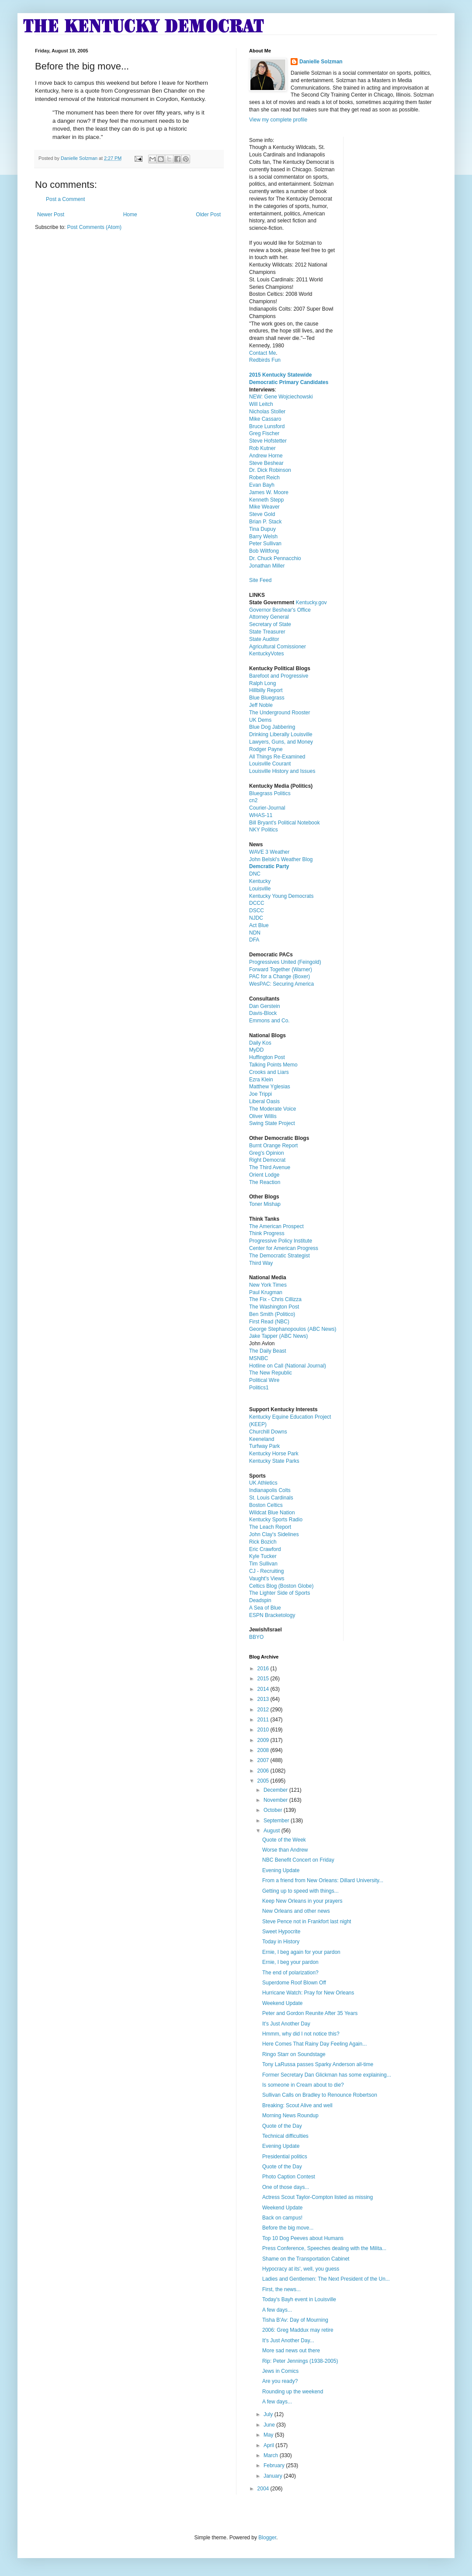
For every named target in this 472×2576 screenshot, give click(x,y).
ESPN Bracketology (272, 1615)
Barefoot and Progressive (278, 676)
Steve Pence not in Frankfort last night (306, 1921)
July (269, 2414)
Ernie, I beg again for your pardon (301, 1952)
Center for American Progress (283, 1248)
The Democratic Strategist (279, 1256)
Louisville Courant (270, 764)
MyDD (256, 1050)
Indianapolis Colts (270, 1490)
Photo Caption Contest (288, 2177)
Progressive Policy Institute (280, 1241)
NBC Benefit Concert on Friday (298, 1860)
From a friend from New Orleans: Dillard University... (322, 1880)
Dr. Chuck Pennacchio (275, 558)
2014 (264, 1689)
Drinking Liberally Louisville (280, 734)
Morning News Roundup (290, 2115)
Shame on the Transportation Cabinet (305, 2259)
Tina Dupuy (262, 529)
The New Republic (270, 1373)
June (270, 2425)
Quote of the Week (284, 1840)
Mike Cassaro (265, 419)
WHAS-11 (260, 815)
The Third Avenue (269, 1167)
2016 (264, 1668)
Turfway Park (264, 1446)
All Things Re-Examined (277, 757)
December (276, 1790)
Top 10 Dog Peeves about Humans (303, 2238)
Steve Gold (262, 514)
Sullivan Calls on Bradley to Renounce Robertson (319, 2095)
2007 (264, 1760)
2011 (264, 1720)
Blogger (267, 2537)
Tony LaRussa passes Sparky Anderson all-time (317, 2064)
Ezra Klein (261, 1080)
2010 (264, 1730)
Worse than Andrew (285, 1850)
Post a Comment (65, 199)
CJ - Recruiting (266, 1571)
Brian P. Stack (265, 522)
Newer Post (50, 214)
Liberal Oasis (264, 1101)
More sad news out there (291, 2350)
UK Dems (260, 720)
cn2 (253, 800)
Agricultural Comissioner (277, 647)
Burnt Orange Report (273, 1146)
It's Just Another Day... (288, 2340)
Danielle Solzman (321, 62)
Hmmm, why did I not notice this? (301, 2034)
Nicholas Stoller (267, 412)
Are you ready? (280, 2381)
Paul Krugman (265, 1292)
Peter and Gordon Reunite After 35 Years (309, 2013)
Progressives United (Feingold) (285, 962)
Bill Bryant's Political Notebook (284, 823)
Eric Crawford (265, 1549)
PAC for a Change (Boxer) (279, 976)
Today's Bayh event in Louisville (299, 2299)
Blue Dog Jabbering (272, 727)
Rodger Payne (266, 749)
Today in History (280, 1942)
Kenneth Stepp (266, 500)
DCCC (256, 903)
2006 (264, 1771)
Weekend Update (282, 2003)
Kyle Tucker (263, 1556)
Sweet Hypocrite (281, 1932)
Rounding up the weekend (292, 2392)
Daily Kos (260, 1043)
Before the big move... (287, 2228)
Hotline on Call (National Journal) (287, 1366)
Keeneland (261, 1439)
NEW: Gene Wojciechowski (281, 397)
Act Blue (259, 925)
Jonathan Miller (267, 566)
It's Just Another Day (286, 2024)
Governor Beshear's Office (280, 610)
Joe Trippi (260, 1094)
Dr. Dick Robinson (270, 470)
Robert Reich (264, 477)
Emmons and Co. (269, 1021)
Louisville (260, 889)
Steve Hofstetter (268, 441)
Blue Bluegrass (267, 698)
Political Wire (264, 1380)
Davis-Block (263, 1013)
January (274, 2476)
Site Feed (260, 580)
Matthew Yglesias (269, 1087)
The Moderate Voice (272, 1109)
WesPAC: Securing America (281, 984)
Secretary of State (270, 624)
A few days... (277, 2310)
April (269, 2445)
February (275, 2465)
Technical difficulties (285, 2136)
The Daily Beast (267, 1351)
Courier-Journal (267, 808)
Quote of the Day (282, 2126)
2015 (264, 1679)
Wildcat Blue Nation (272, 1513)
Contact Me (262, 353)
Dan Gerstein (264, 1006)
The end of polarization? (290, 1973)
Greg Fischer (264, 433)
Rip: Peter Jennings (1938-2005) (300, 2361)
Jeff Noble (261, 705)
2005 (264, 1781)
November (276, 1800)
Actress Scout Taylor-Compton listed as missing (317, 2197)
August (272, 1831)
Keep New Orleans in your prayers (302, 1901)
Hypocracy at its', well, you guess (300, 2269)
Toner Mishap (265, 1204)
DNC (254, 874)
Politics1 (259, 1388)
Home (130, 214)
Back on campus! (282, 2218)
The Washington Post (274, 1307)
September (277, 1821)
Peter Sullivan (265, 543)
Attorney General (269, 617)
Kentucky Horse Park (273, 1454)
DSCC (256, 910)
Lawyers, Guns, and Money (281, 742)
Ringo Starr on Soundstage (294, 2054)
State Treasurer (267, 632)
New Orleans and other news (296, 1911)
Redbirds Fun (265, 360)
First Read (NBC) (269, 1322)
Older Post (208, 214)
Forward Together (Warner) (280, 969)
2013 (264, 1699)
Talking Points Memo (273, 1065)
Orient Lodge (264, 1175)
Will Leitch (261, 404)
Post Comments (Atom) (94, 227)
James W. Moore (268, 492)
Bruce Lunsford (267, 426)
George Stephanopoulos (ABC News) (292, 1329)
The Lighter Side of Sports (279, 1593)
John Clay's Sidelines (274, 1534)
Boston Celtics (266, 1505)
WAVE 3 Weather (269, 852)
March (272, 2455)
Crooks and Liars (269, 1072)
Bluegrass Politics (270, 793)
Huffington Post (267, 1057)
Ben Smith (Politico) (272, 1314)
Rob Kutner (262, 448)
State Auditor (264, 639)
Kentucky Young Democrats (281, 896)
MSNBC (258, 1358)
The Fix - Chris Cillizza (275, 1299)
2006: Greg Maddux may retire (297, 2330)
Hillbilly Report (266, 690)
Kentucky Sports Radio (275, 1520)
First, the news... (281, 2289)
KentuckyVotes (266, 654)
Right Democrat (267, 1160)
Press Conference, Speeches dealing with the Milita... (324, 2248)
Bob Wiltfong (264, 551)
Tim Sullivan (263, 1564)
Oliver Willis (263, 1116)
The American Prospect (276, 1226)
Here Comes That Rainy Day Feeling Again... (314, 2044)
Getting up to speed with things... (300, 1891)
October (274, 1810)
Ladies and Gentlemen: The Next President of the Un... (326, 2279)
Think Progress (267, 1233)
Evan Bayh (261, 485)
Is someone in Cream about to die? (303, 2085)
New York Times (268, 1285)
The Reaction (264, 1182)
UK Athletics (263, 1483)
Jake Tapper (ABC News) (278, 1336)
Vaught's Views (267, 1578)
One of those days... (285, 2187)
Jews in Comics (280, 2371)
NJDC (256, 918)
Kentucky (260, 881)
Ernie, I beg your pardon (290, 1962)
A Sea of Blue (265, 1608)
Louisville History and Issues (282, 771)
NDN (254, 933)
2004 (264, 2489)
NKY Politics (263, 830)
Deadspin (260, 1600)
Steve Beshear (266, 463)
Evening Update (280, 1870)
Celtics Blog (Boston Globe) (281, 1586)
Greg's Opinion (266, 1153)
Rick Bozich (263, 1542)
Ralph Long (262, 683)
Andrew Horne (266, 456)
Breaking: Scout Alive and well (297, 2105)
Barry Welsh (263, 536)
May (269, 2435)
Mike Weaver (264, 507)
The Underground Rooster (279, 713)
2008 (264, 1750)
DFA (254, 940)
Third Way (261, 1263)
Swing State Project (272, 1123)
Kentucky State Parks (274, 1461)
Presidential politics (284, 2157)
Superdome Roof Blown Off (294, 1983)
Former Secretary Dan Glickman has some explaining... (326, 2075)
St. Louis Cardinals (271, 1498)
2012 (264, 1710)
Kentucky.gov (311, 602)
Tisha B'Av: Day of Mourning (295, 2320)
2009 (264, 1740)
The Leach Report (270, 1527)
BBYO (256, 1637)
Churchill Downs (268, 1432)
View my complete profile (278, 120)
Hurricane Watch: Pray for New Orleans (308, 1993)
